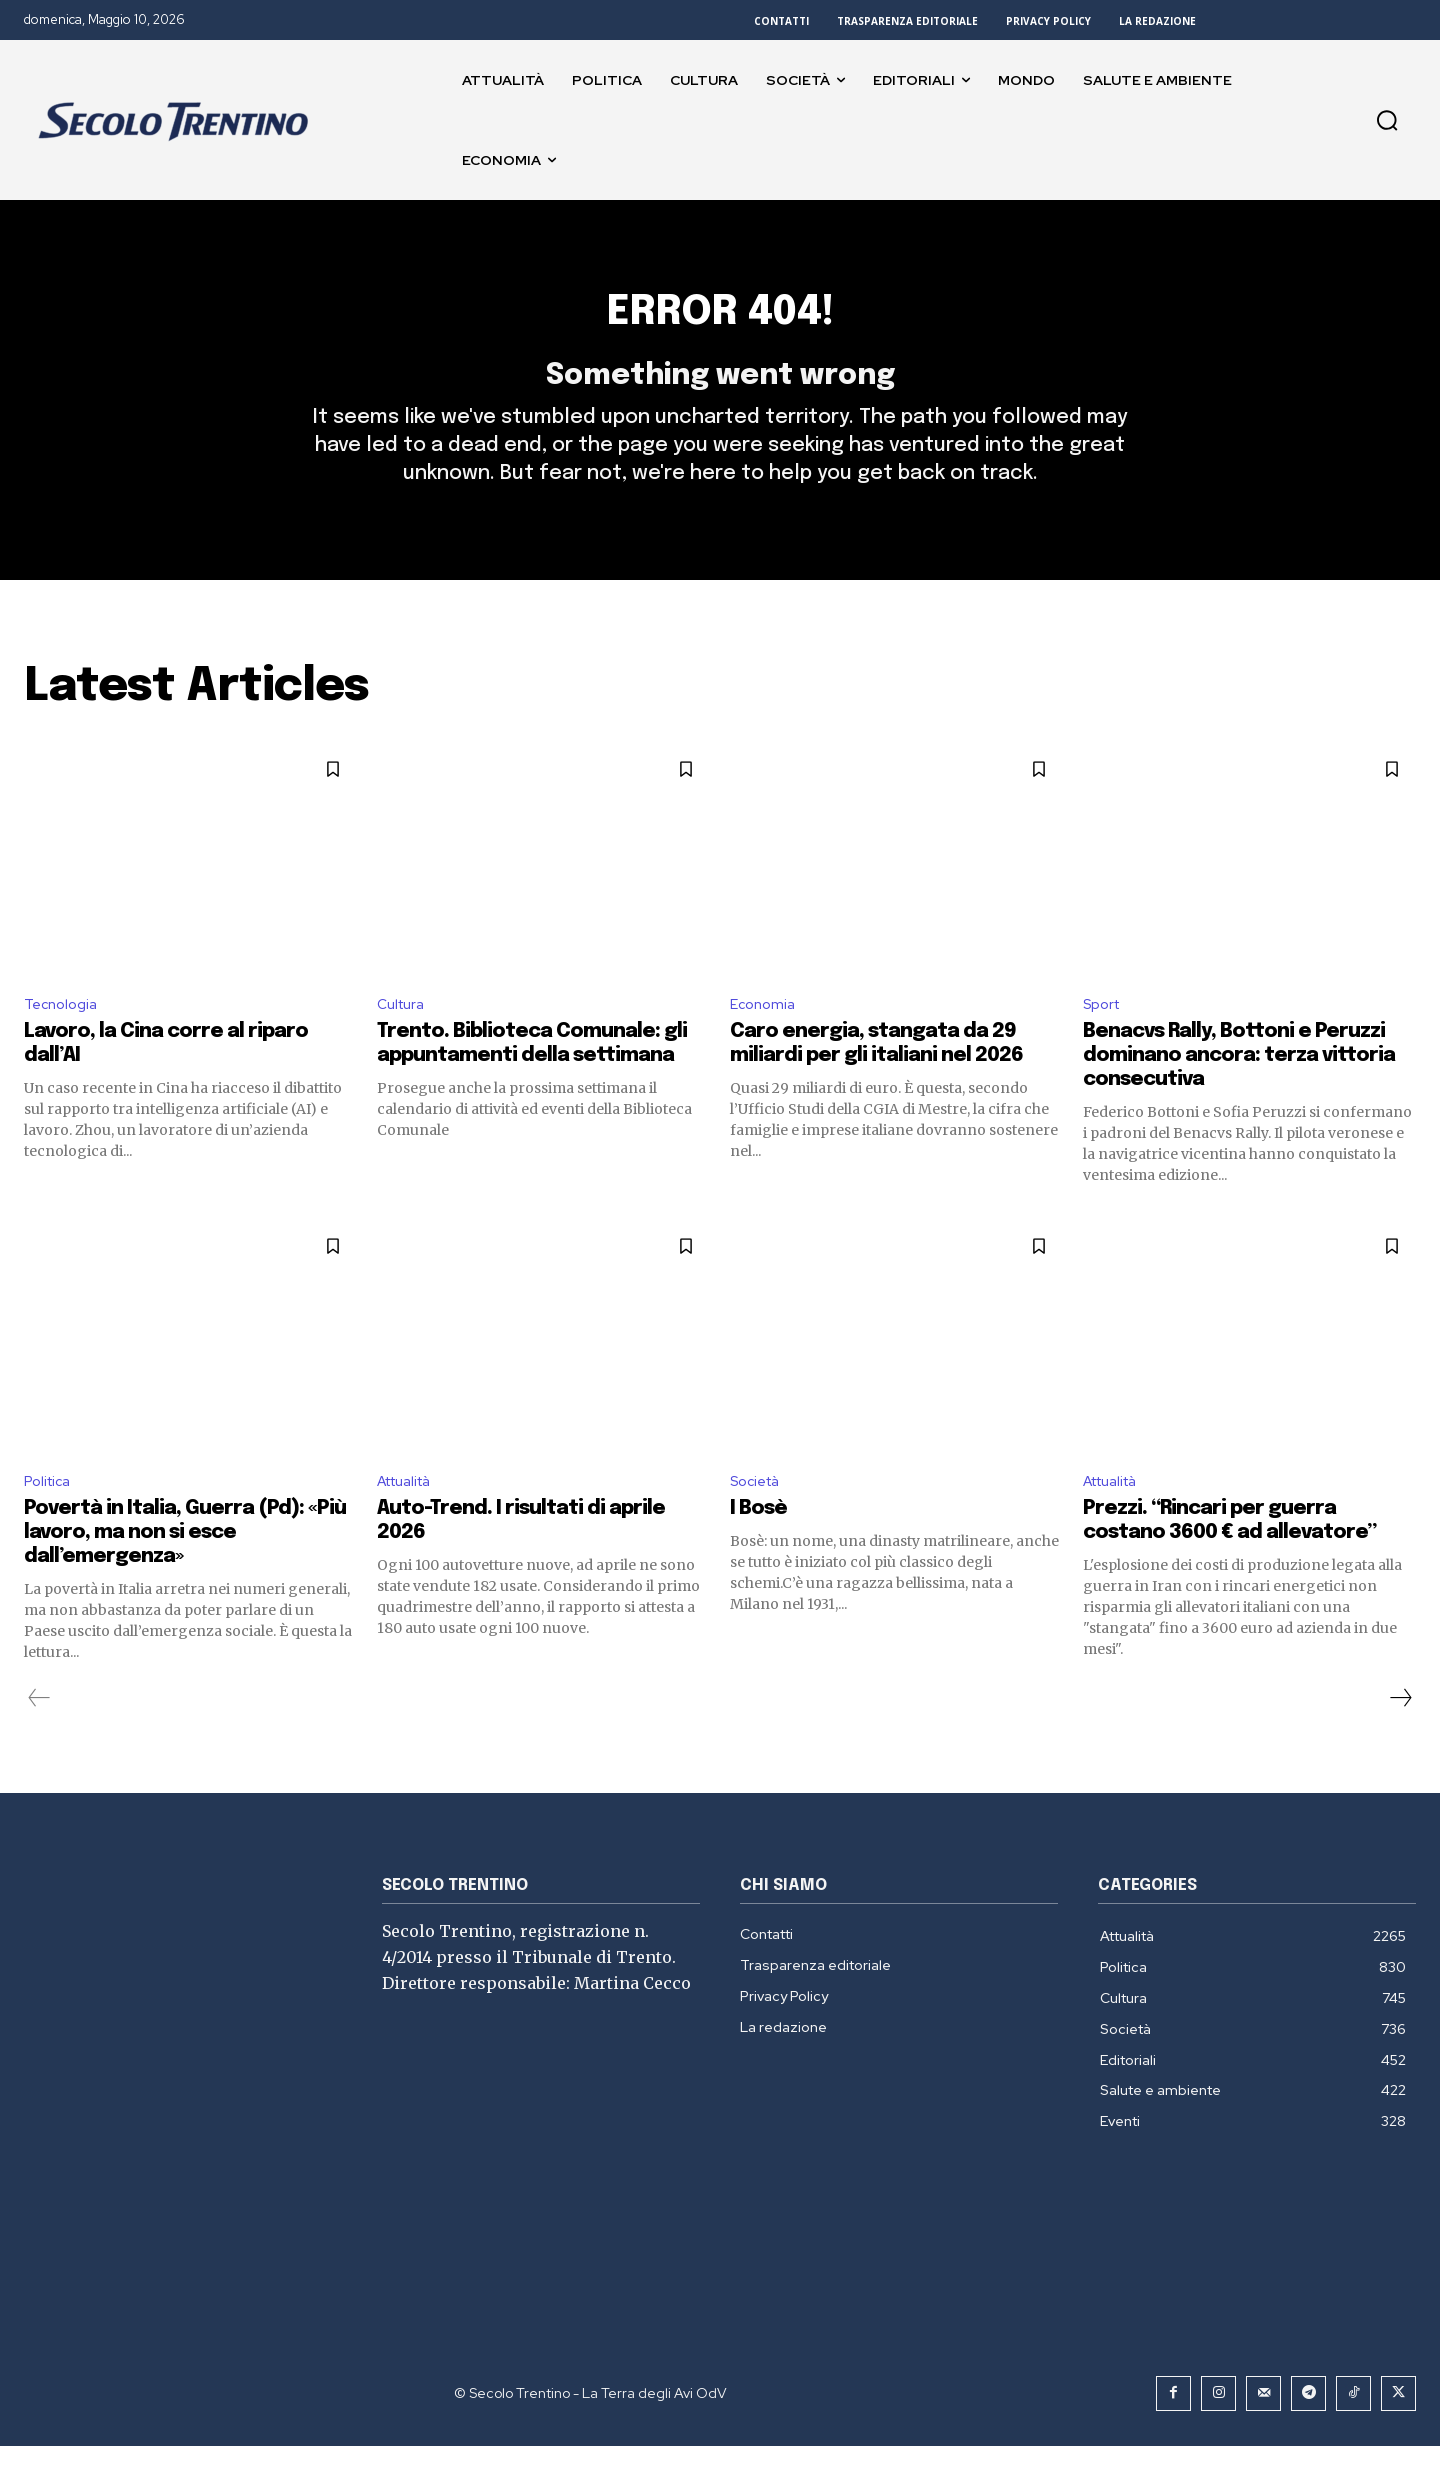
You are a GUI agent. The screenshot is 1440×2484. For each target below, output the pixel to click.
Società (759, 1518)
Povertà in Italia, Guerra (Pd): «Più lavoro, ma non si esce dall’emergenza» (185, 1570)
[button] (1387, 120)
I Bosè (758, 1546)
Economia (765, 1037)
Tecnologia (64, 1037)
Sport (1104, 1037)
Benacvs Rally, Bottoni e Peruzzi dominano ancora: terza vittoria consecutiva (1239, 1090)
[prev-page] (39, 1736)
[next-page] (1400, 1736)
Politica (50, 1518)
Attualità (410, 1518)
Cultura (404, 1037)
